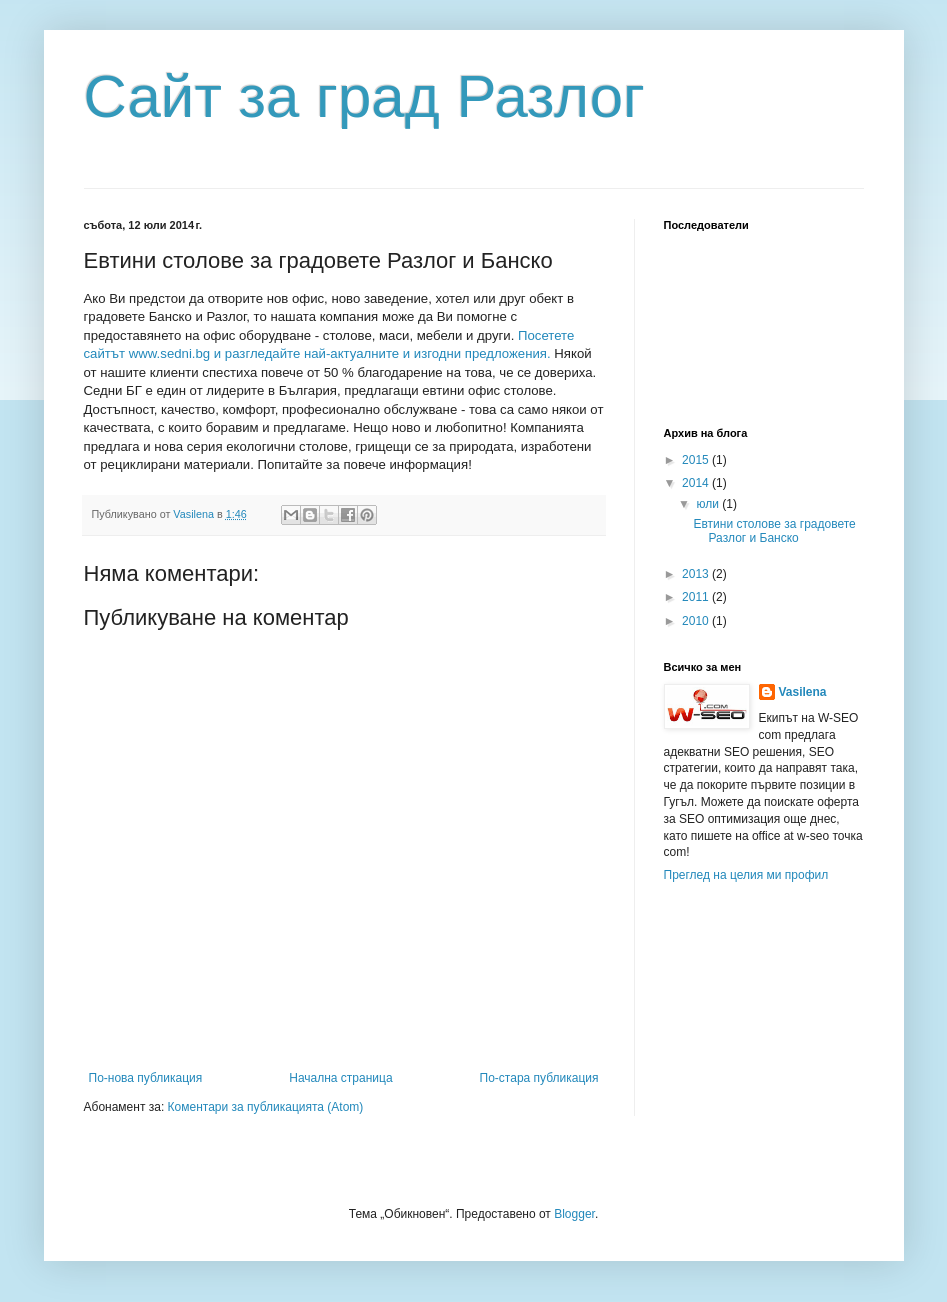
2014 (697, 483)
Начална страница (340, 1078)
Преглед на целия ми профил (746, 875)
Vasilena (803, 692)
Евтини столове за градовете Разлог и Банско (774, 531)
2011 (697, 597)
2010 (697, 621)
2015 (697, 460)
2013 (697, 574)
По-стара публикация (539, 1078)
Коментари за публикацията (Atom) (266, 1107)
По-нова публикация (146, 1078)
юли (709, 504)
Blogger (574, 1214)
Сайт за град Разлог (364, 96)
